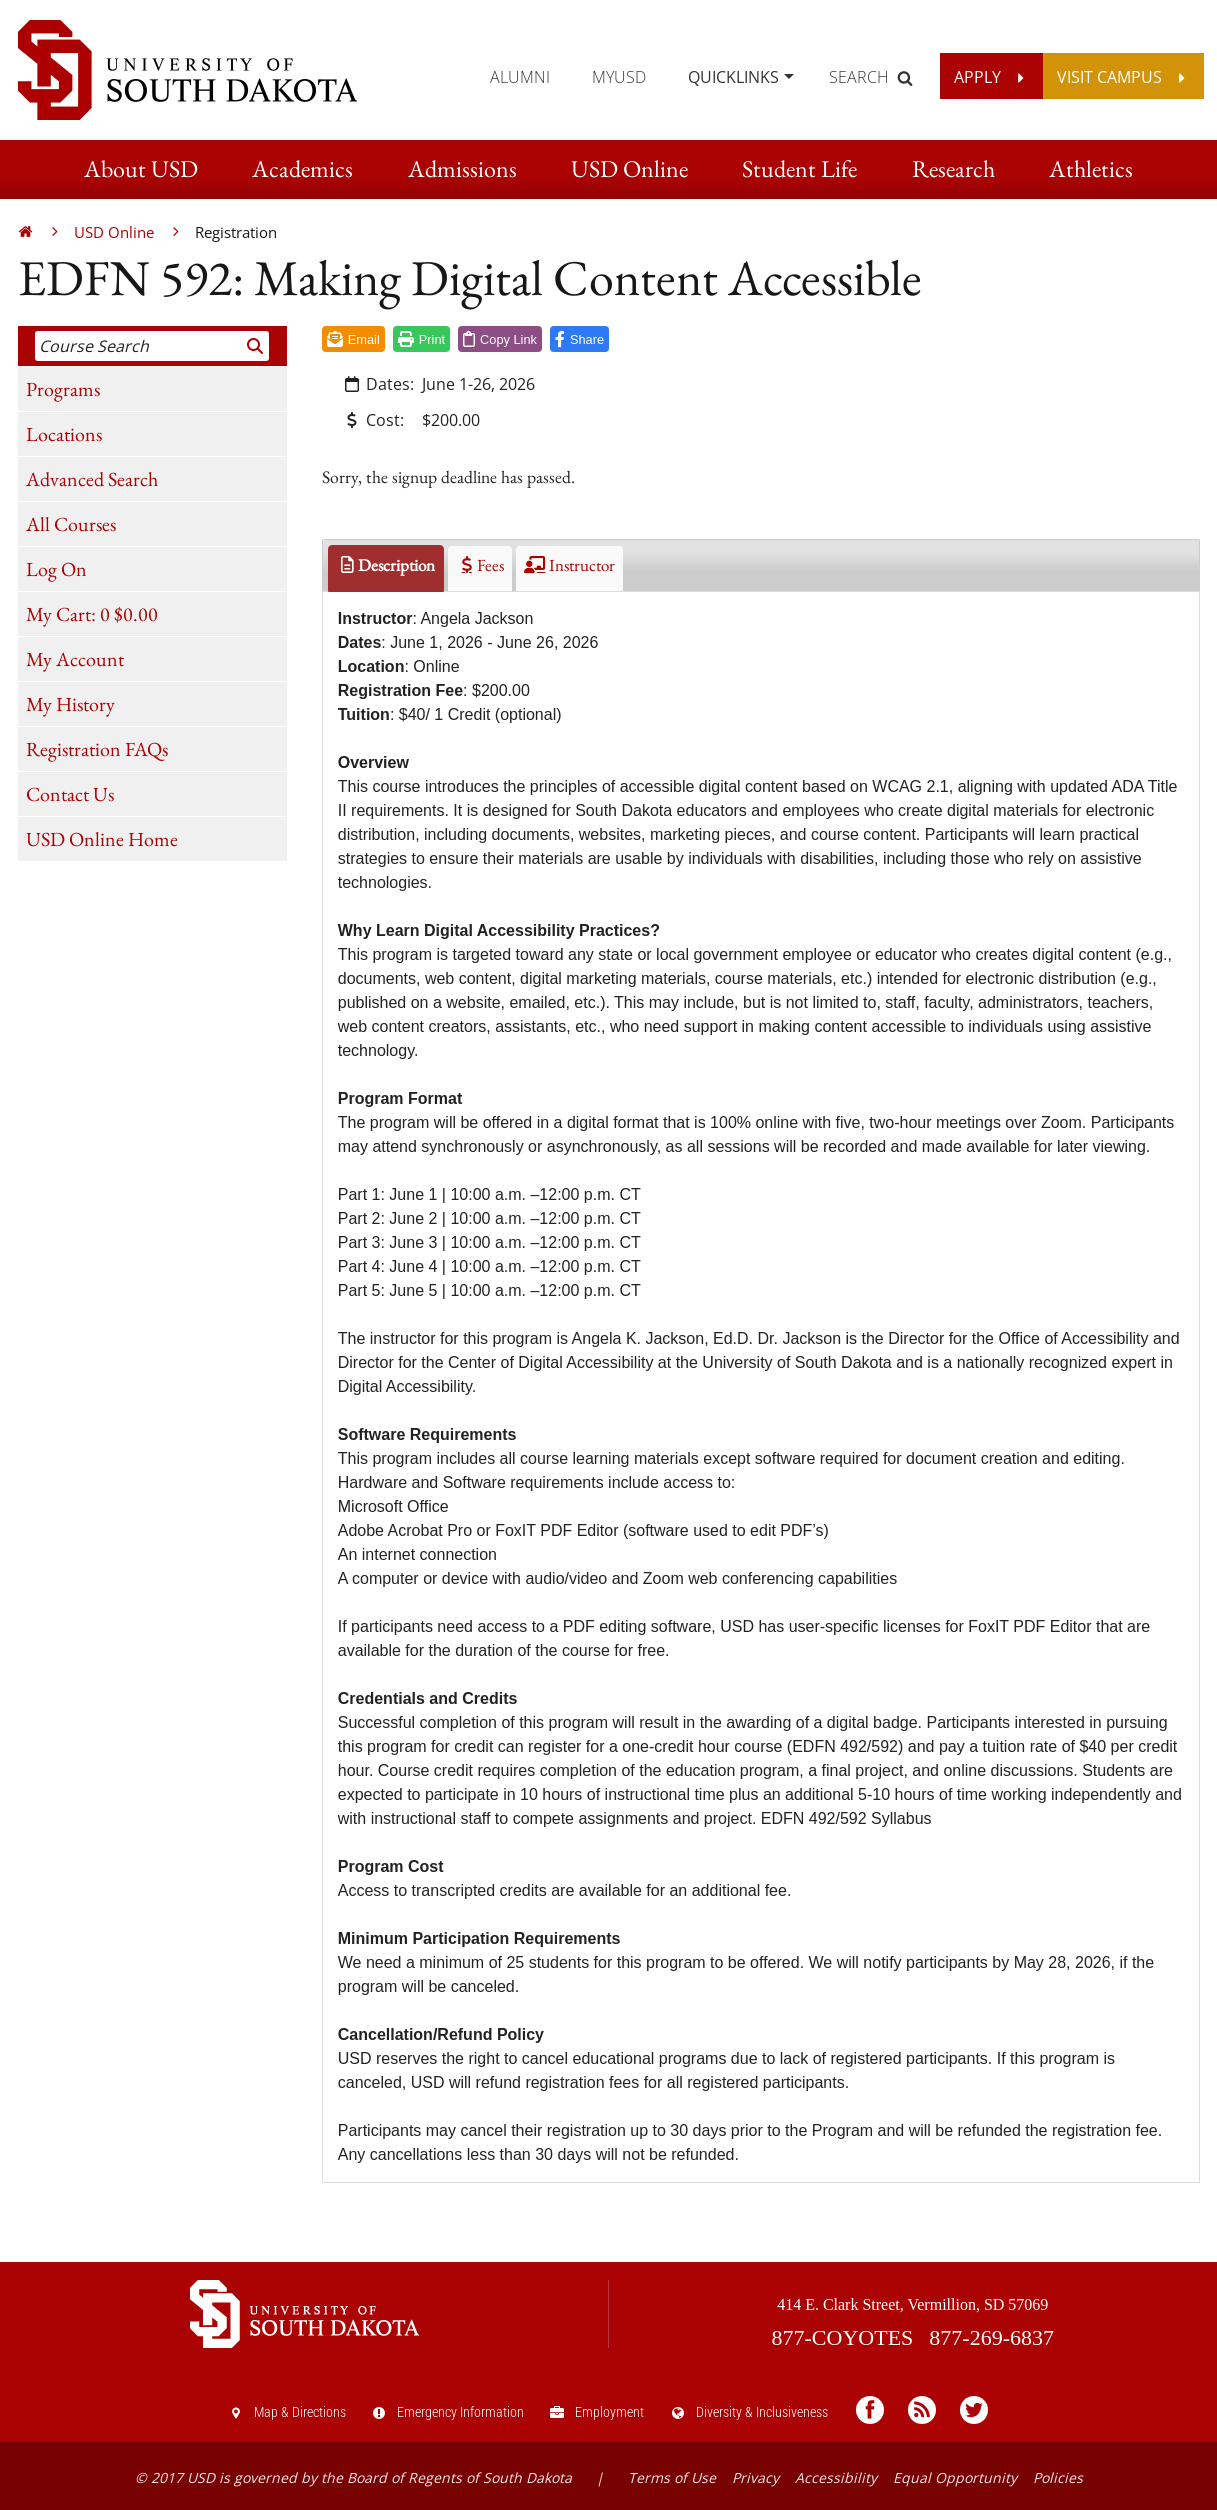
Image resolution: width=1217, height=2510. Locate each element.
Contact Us (70, 794)
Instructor (569, 565)
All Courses (71, 524)
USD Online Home (102, 839)
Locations (64, 434)
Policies (1058, 2477)
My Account (75, 659)
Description (386, 565)
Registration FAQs (97, 749)
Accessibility (836, 2477)
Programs (63, 389)
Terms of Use (672, 2477)
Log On (56, 569)
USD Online (114, 232)
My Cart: (92, 614)
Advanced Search (92, 479)
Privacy (755, 2477)
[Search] (256, 346)
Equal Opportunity (955, 2477)
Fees (480, 565)
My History (70, 704)
